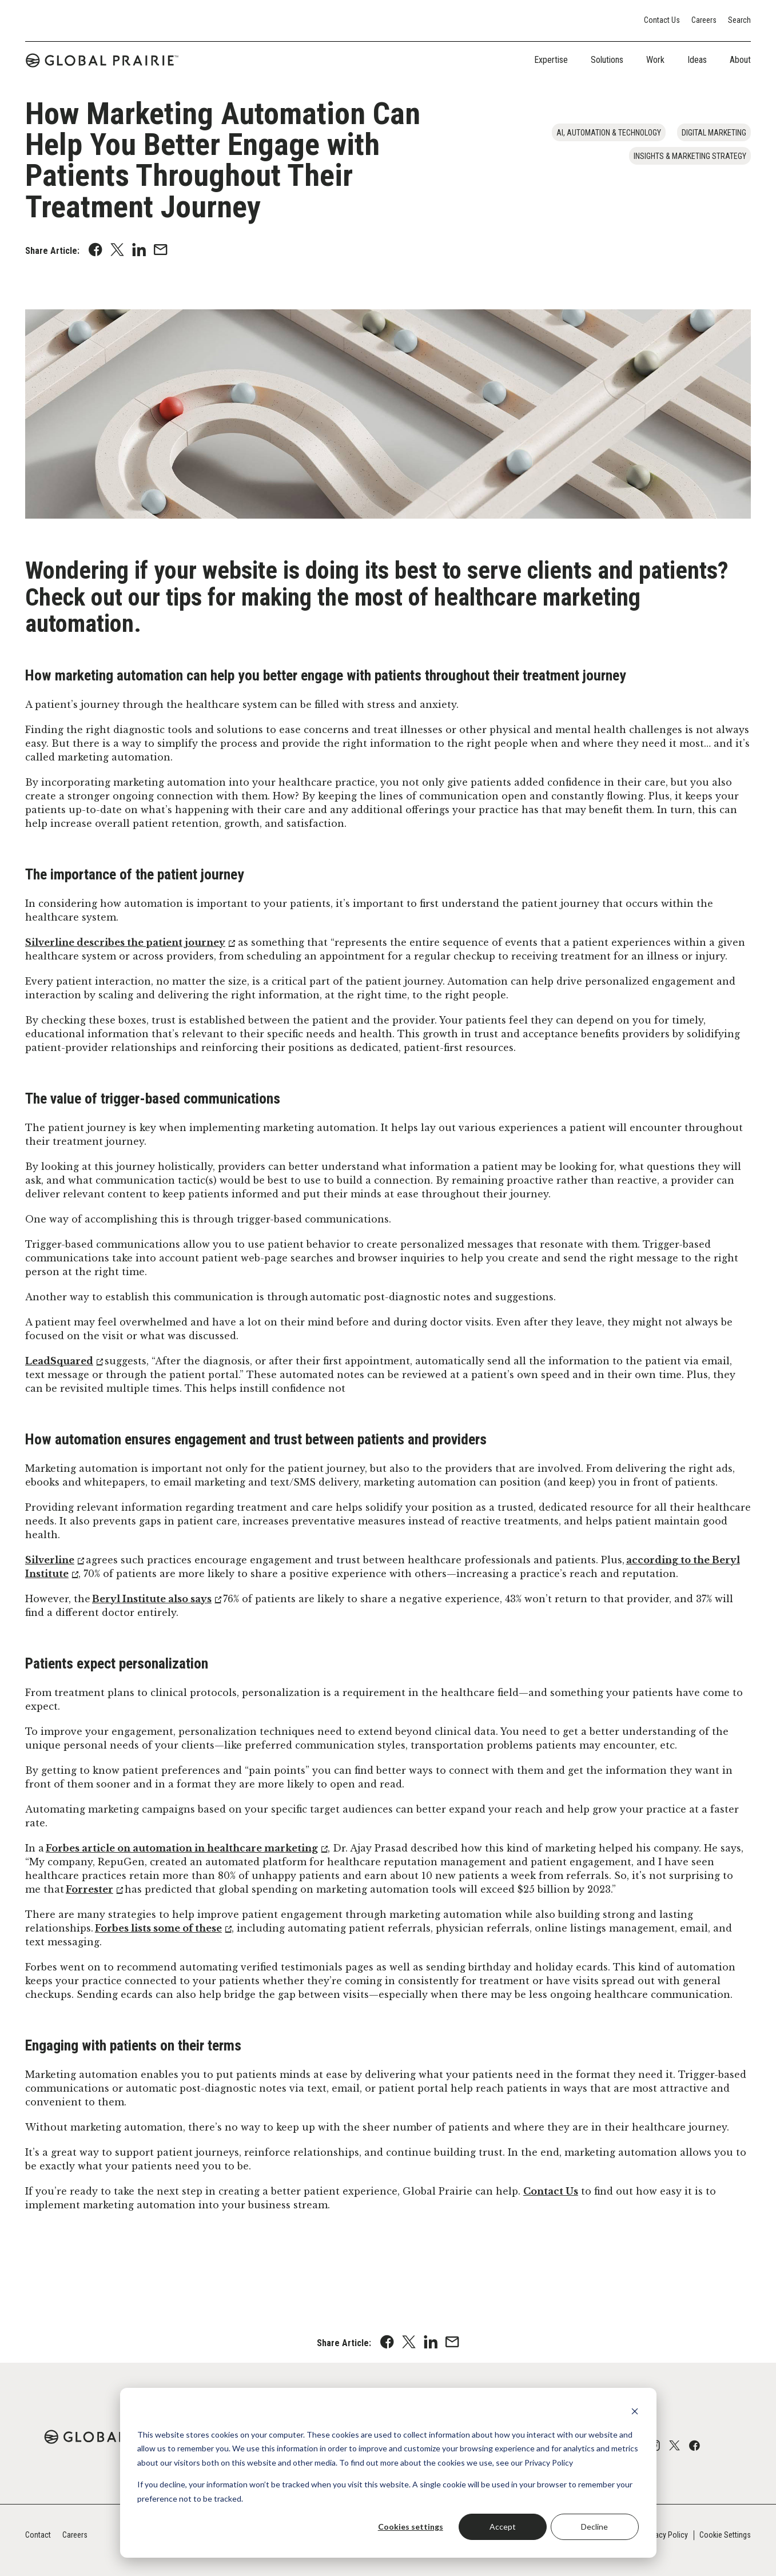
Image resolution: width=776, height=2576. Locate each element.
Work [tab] (655, 60)
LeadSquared (59, 1361)
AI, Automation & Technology (608, 132)
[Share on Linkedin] (139, 251)
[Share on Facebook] (95, 251)
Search (739, 20)
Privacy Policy (665, 2534)
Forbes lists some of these (158, 1928)
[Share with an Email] (161, 251)
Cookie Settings (725, 2534)
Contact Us (662, 20)
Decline (594, 2526)
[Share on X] (117, 251)
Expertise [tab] (551, 60)
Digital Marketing (714, 132)
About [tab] (740, 60)
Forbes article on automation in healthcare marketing (182, 1848)
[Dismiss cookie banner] (635, 2413)
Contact (38, 2534)
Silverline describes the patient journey (125, 942)
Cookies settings (410, 2526)
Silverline (49, 1560)
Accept (503, 2526)
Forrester (89, 1889)
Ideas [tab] (697, 60)
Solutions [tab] (607, 60)
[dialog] (388, 2473)
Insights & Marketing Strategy (690, 156)
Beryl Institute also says (152, 1598)
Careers (704, 20)
